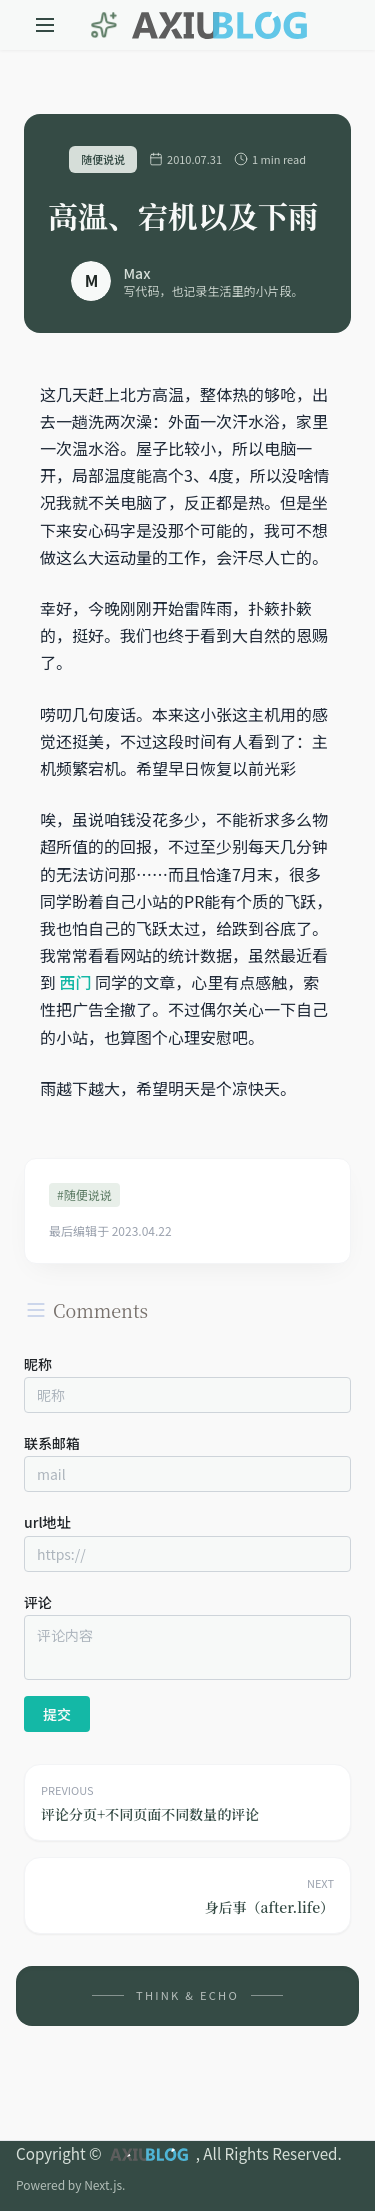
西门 (76, 982)
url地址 (47, 1522)
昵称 (38, 1364)
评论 (38, 1602)
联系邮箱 (52, 1443)
